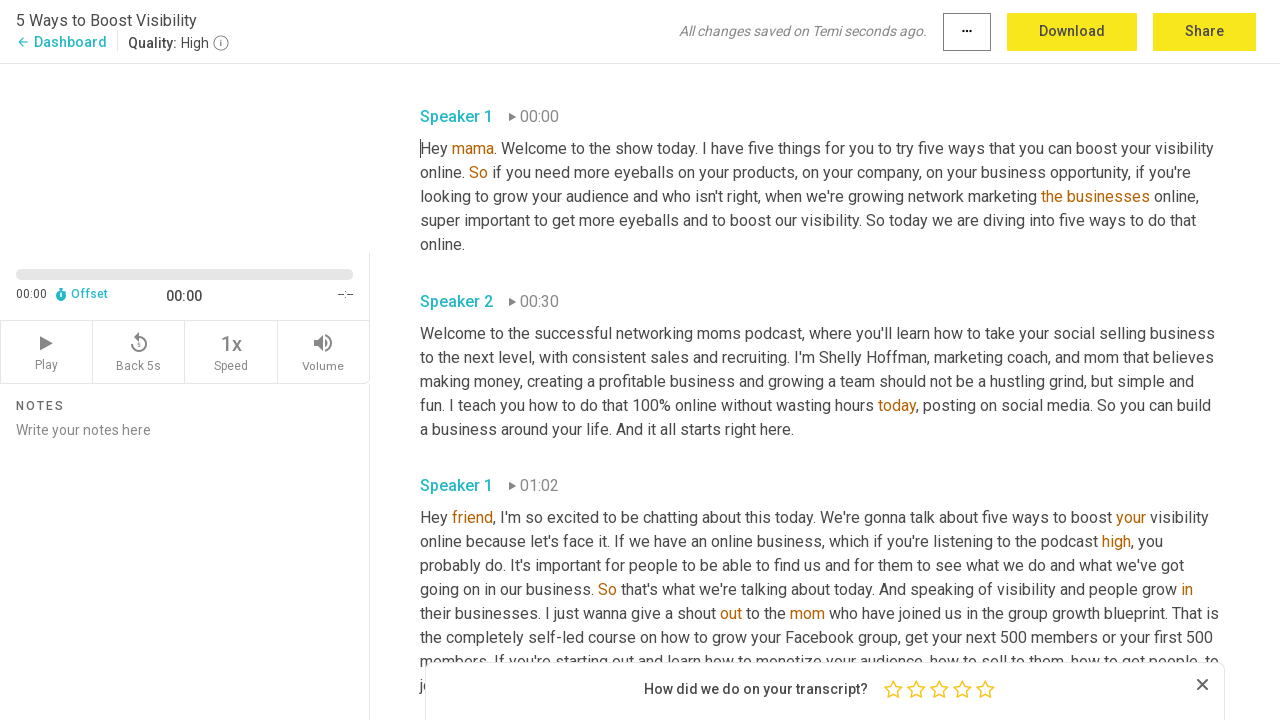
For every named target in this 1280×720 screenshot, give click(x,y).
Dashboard (61, 42)
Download (1072, 31)
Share (1204, 31)
